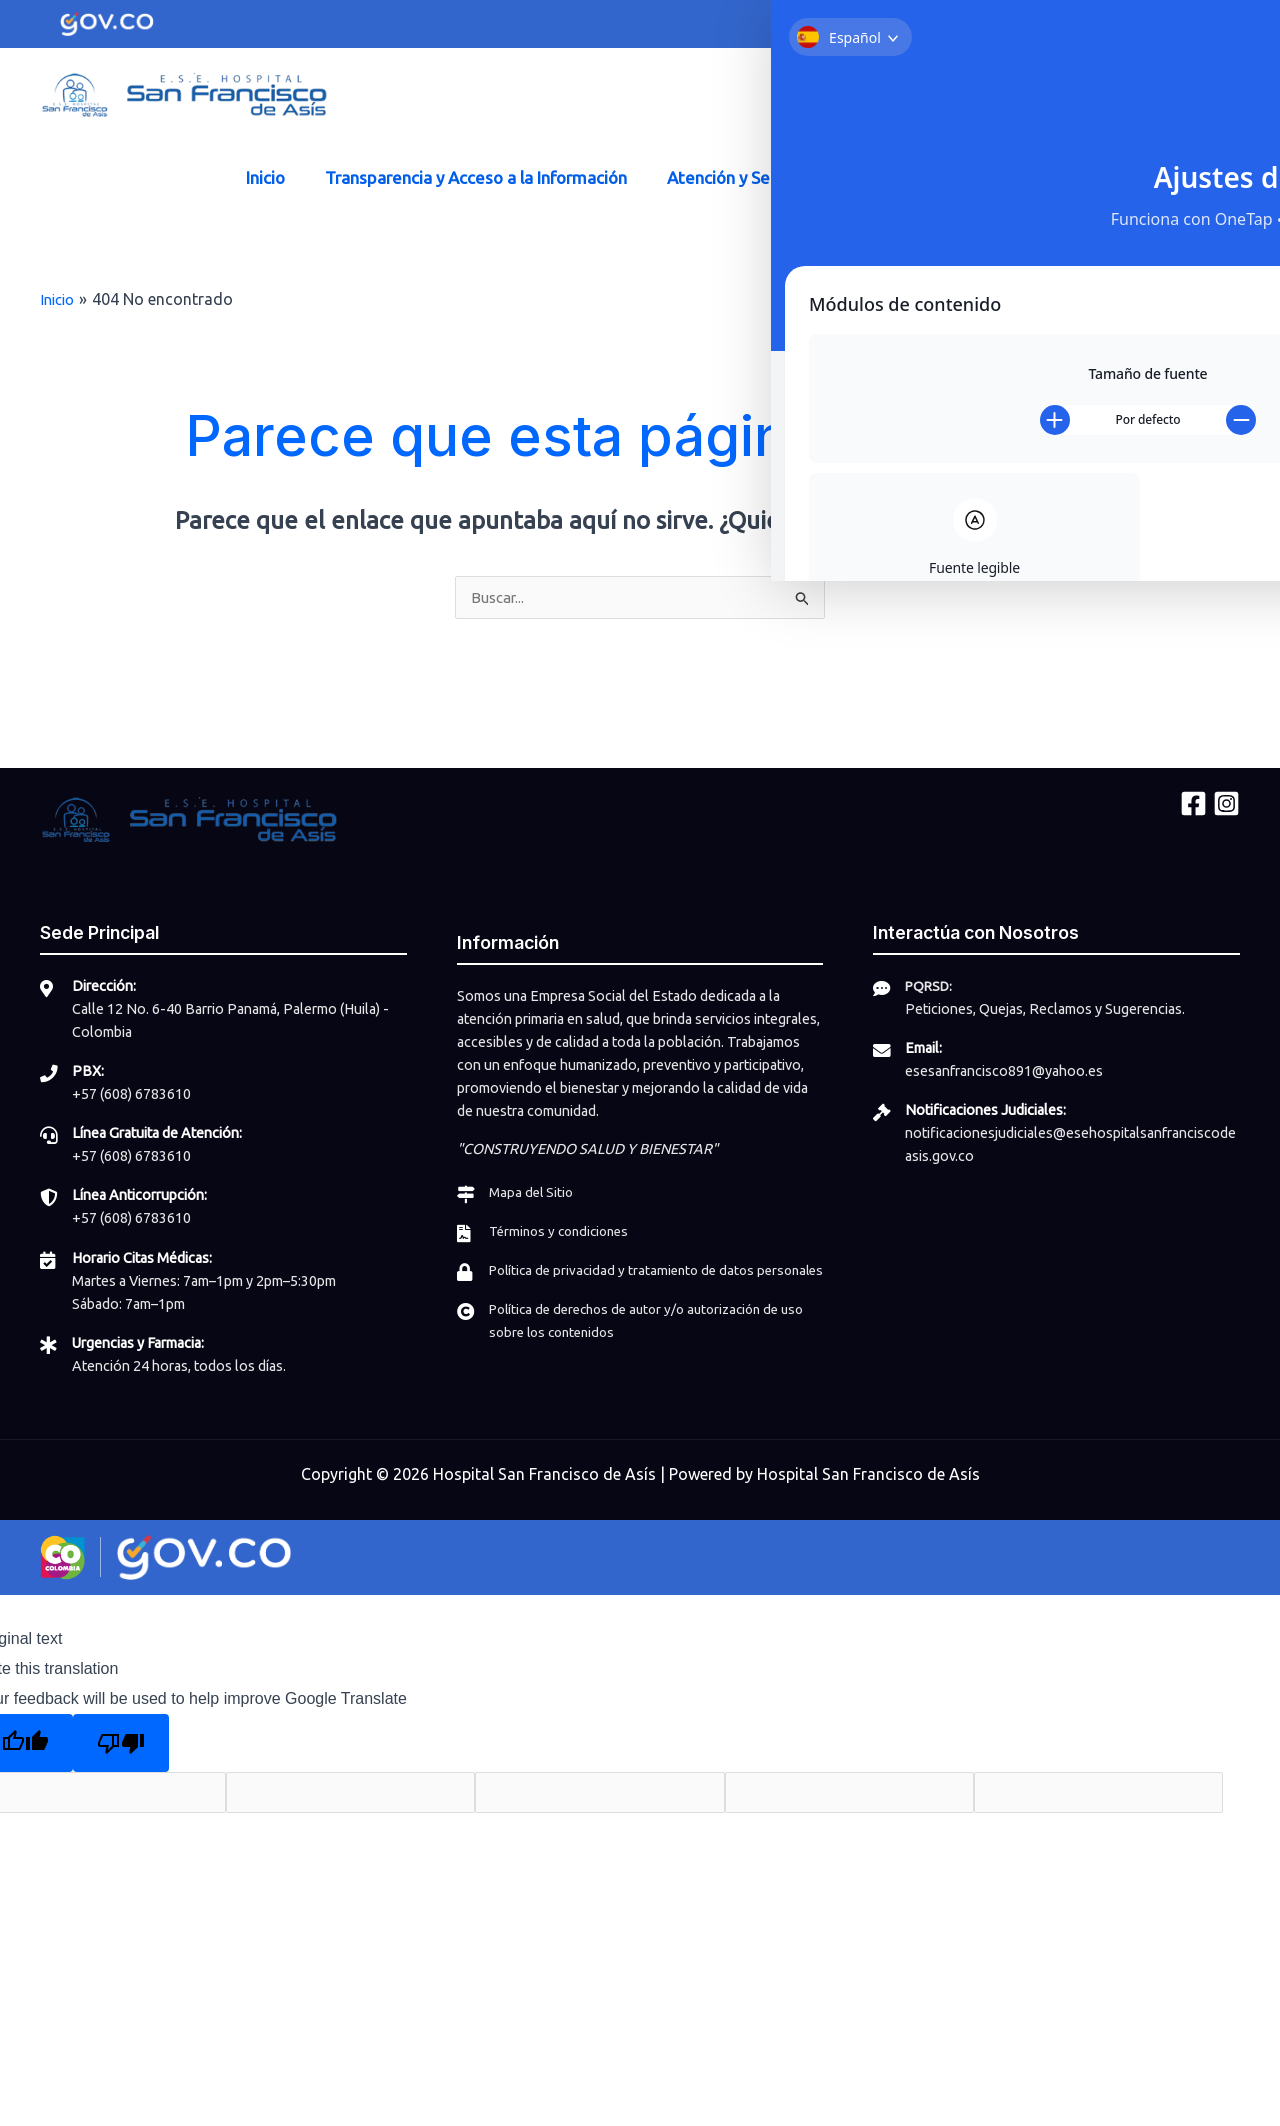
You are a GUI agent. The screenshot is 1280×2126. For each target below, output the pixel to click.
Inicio (274, 177)
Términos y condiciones (564, 1231)
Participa (992, 177)
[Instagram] (867, 98)
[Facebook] (830, 98)
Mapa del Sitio (533, 1192)
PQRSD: (931, 987)
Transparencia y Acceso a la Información (479, 177)
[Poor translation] (121, 1743)
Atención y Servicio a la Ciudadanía (794, 177)
